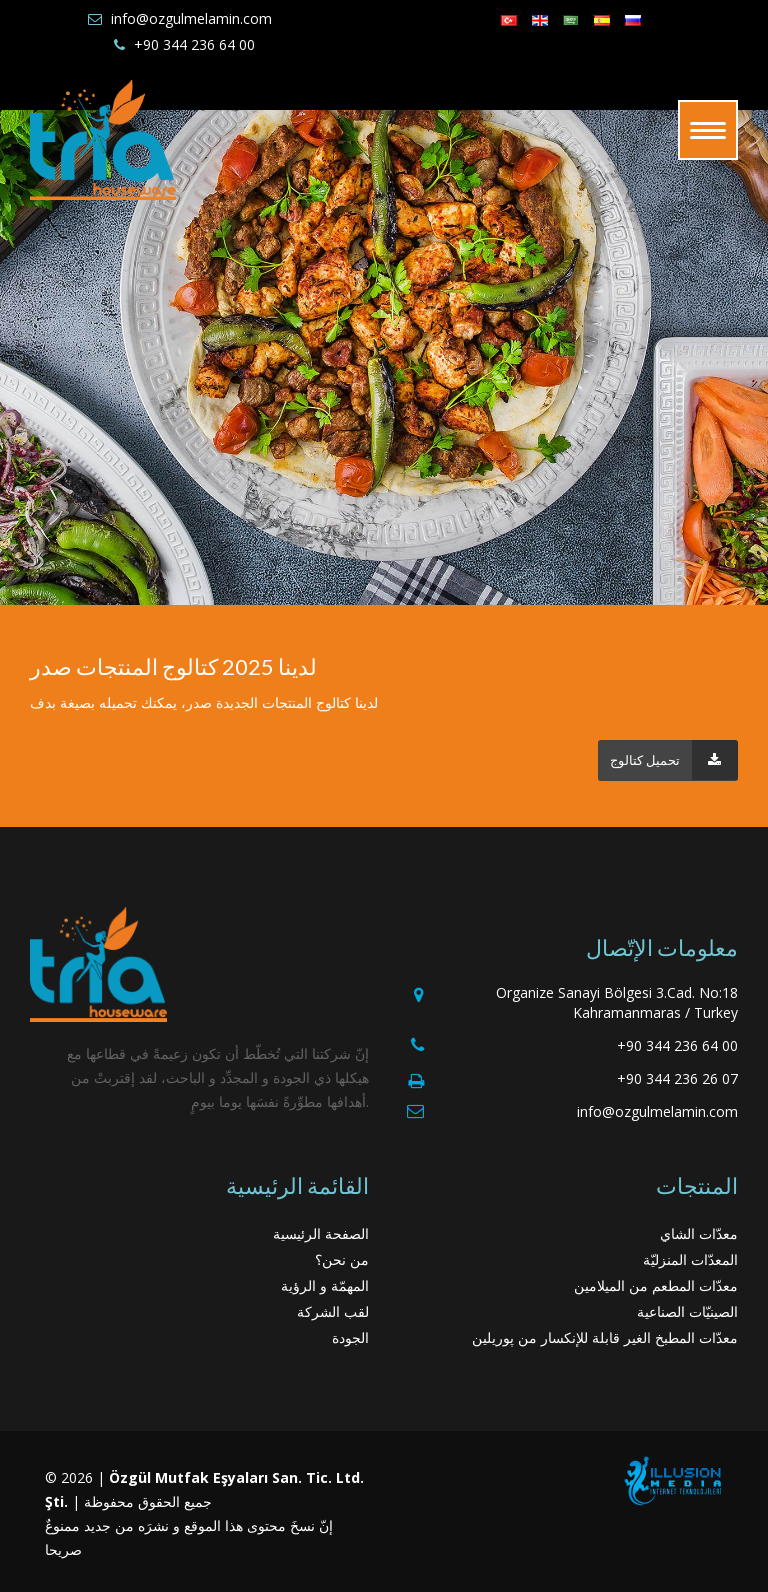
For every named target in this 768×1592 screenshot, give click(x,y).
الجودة (350, 1337)
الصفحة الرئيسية (321, 1233)
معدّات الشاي (699, 1233)
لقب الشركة (333, 1311)
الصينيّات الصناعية (687, 1311)
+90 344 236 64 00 (194, 44)
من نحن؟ (342, 1259)
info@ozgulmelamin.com (191, 18)
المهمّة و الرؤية (325, 1285)
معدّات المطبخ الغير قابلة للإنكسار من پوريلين (605, 1337)
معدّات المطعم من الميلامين (656, 1285)
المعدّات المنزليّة (690, 1259)
